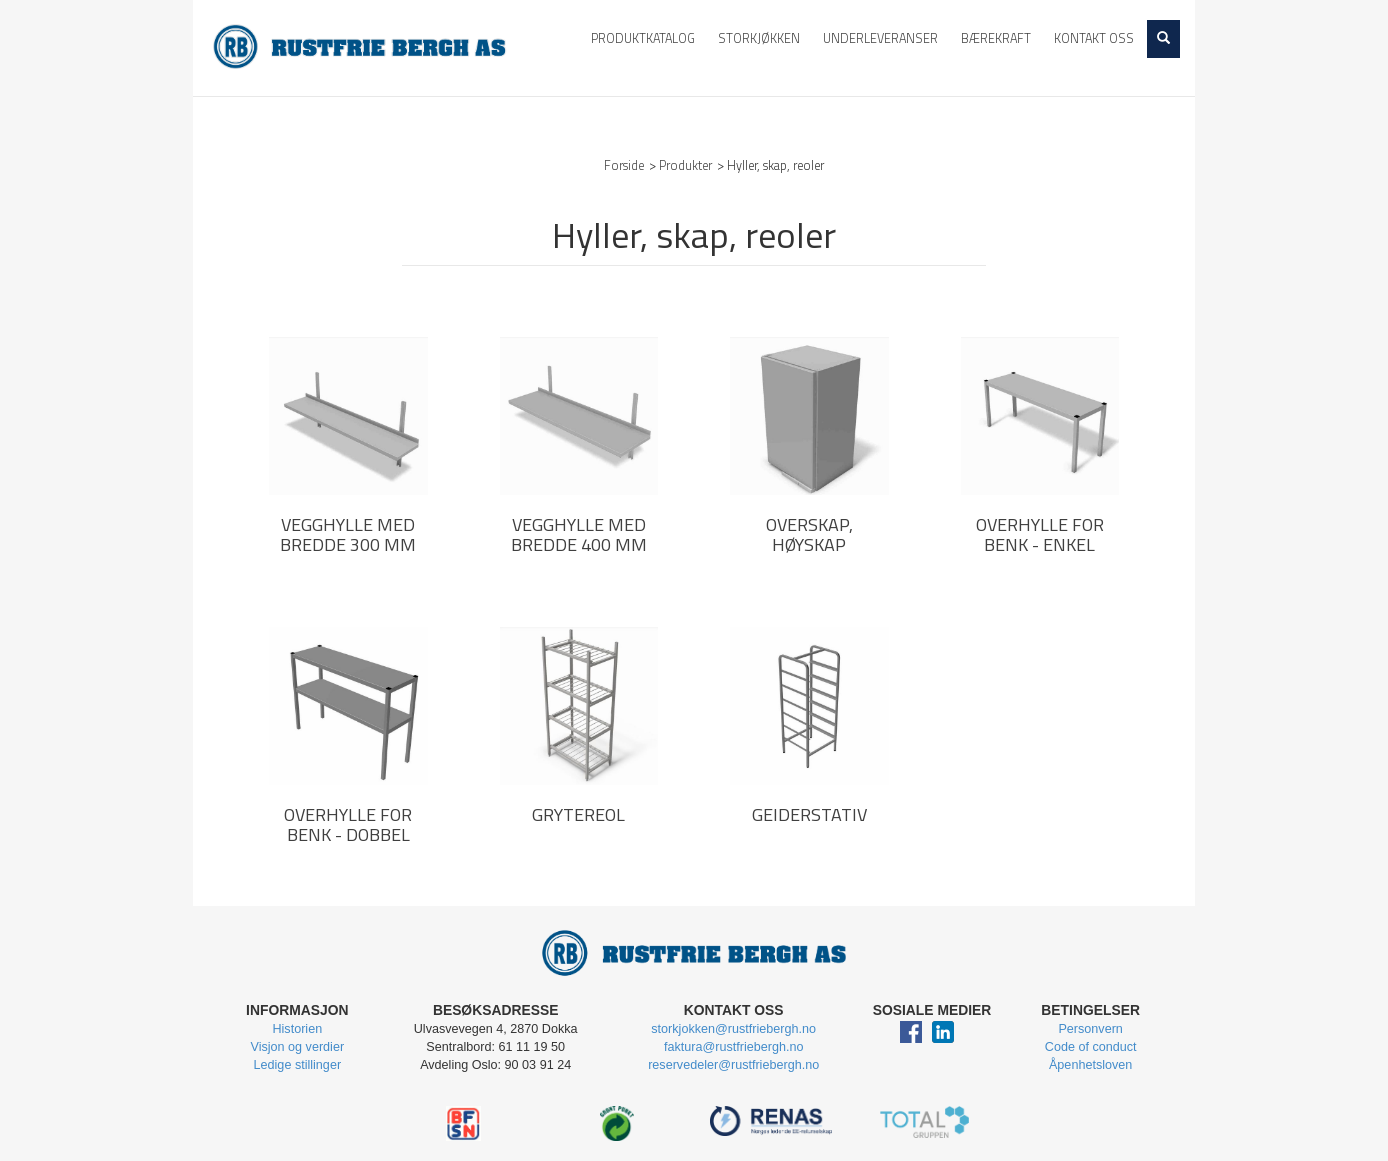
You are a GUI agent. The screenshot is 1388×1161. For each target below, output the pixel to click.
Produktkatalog (643, 38)
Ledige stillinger (298, 1065)
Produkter (685, 165)
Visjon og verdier (298, 1047)
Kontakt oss (1094, 38)
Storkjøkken (759, 38)
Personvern (1090, 1029)
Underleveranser (880, 38)
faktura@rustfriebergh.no (734, 1047)
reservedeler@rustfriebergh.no (733, 1065)
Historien (297, 1029)
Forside (624, 165)
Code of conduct (1091, 1047)
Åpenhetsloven (1090, 1065)
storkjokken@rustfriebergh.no (733, 1029)
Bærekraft (996, 38)
